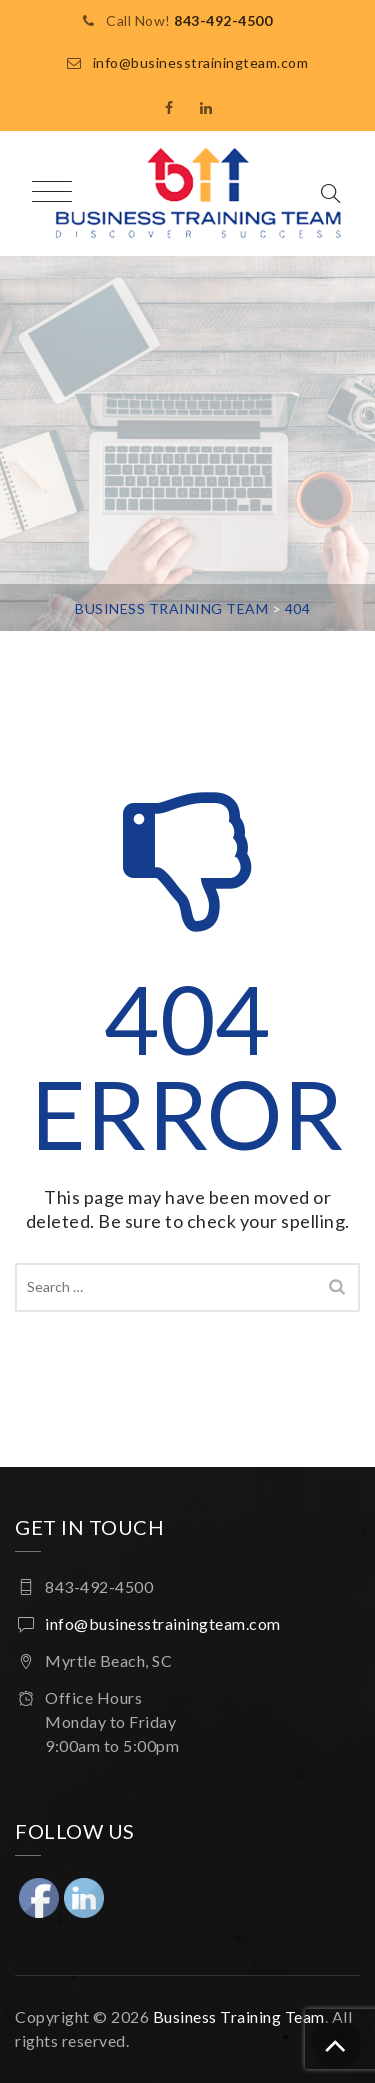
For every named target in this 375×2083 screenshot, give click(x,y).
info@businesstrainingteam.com (201, 62)
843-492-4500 (223, 20)
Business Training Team (239, 2016)
